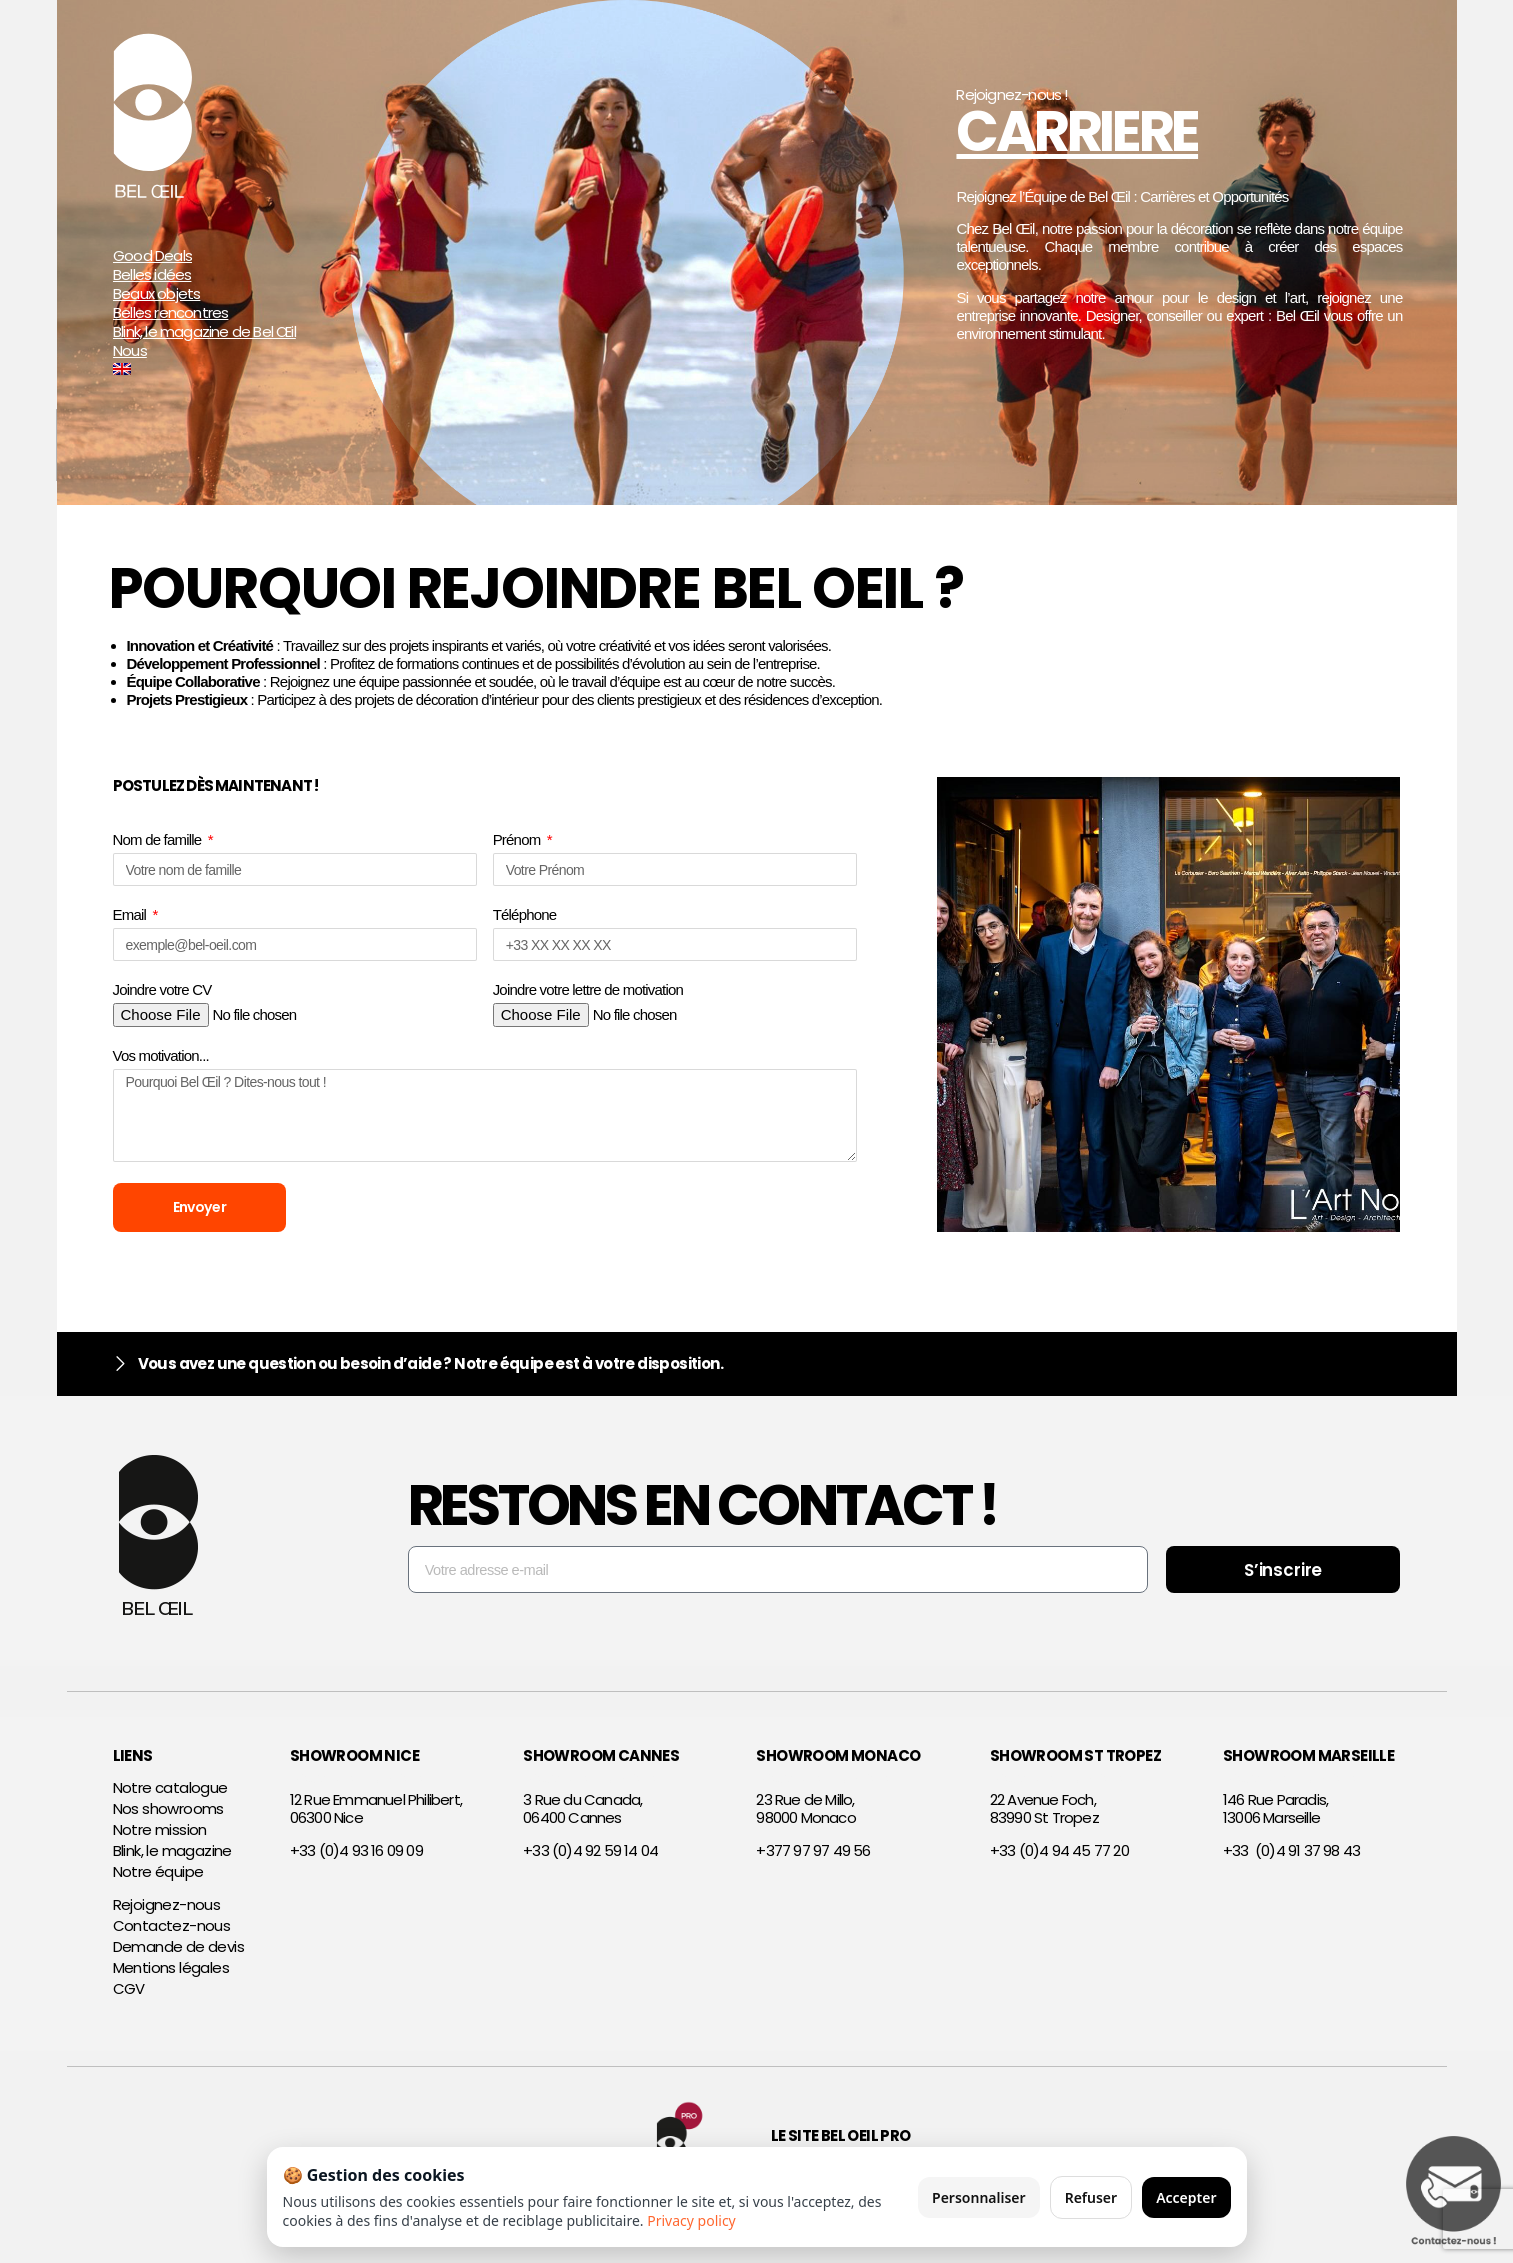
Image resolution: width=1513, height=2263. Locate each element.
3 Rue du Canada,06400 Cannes (582, 1817)
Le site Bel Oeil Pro (841, 2144)
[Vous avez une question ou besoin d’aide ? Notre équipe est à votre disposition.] (120, 1372)
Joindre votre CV (162, 989)
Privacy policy (691, 2220)
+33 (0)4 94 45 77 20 (1059, 1858)
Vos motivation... (161, 1055)
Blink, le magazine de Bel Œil (204, 332)
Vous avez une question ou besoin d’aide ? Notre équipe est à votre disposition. (431, 1371)
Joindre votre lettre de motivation (588, 989)
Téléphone (525, 914)
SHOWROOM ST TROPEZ (1075, 1763)
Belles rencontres (170, 313)
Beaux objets (156, 294)
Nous (130, 351)
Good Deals (152, 256)
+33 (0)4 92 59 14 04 (590, 1858)
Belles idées (152, 275)
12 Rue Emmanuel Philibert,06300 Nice (376, 1817)
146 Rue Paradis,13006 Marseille (1275, 1817)
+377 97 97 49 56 (813, 1858)
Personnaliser (979, 2197)
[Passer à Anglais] (245, 370)
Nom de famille (159, 839)
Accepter (1186, 2197)
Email (131, 914)
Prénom (518, 839)
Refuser (1091, 2197)
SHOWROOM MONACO (838, 1763)
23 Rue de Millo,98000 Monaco (805, 1817)
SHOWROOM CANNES (601, 1763)
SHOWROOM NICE (354, 1763)
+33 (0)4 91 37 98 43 (1291, 1858)
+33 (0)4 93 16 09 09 (356, 1858)
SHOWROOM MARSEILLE (1308, 1763)
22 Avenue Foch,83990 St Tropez (1044, 1817)
